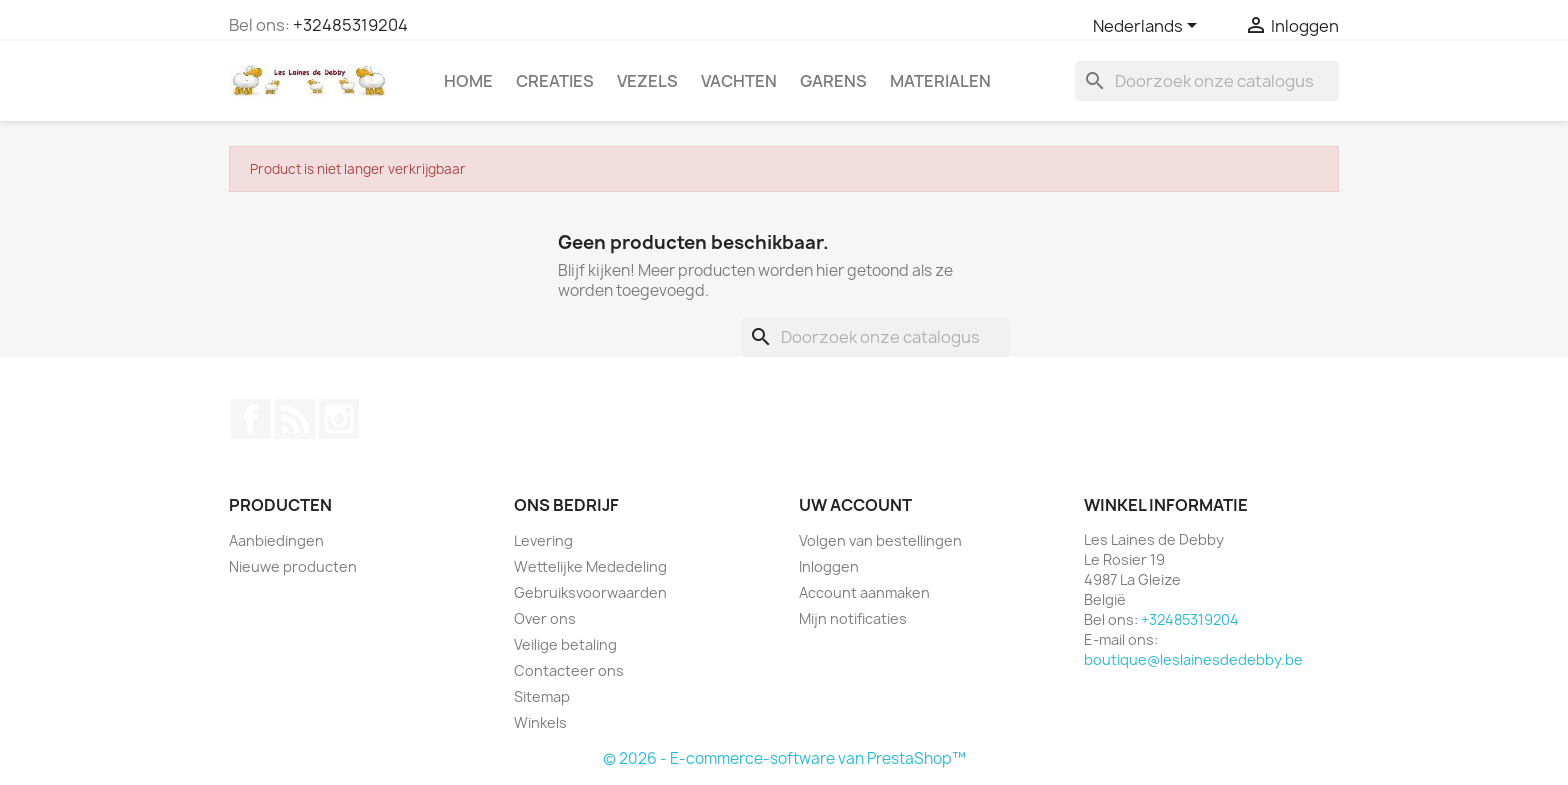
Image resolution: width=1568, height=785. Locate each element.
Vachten (739, 81)
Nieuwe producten (293, 566)
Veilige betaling (565, 644)
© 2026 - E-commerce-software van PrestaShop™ (784, 758)
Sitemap (542, 696)
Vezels (647, 81)
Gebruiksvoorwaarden (590, 592)
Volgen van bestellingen (880, 540)
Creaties (555, 81)
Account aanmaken (864, 592)
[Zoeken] (1207, 81)
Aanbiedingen (276, 540)
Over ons (545, 618)
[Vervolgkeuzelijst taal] (1148, 27)
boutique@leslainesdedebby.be (1193, 659)
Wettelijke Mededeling (590, 566)
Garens (833, 81)
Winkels (540, 722)
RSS (295, 419)
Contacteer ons (569, 670)
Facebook (251, 419)
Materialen (940, 81)
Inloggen (829, 566)
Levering (543, 540)
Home (468, 81)
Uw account (855, 505)
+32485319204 (350, 25)
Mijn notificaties (853, 618)
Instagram (339, 419)
